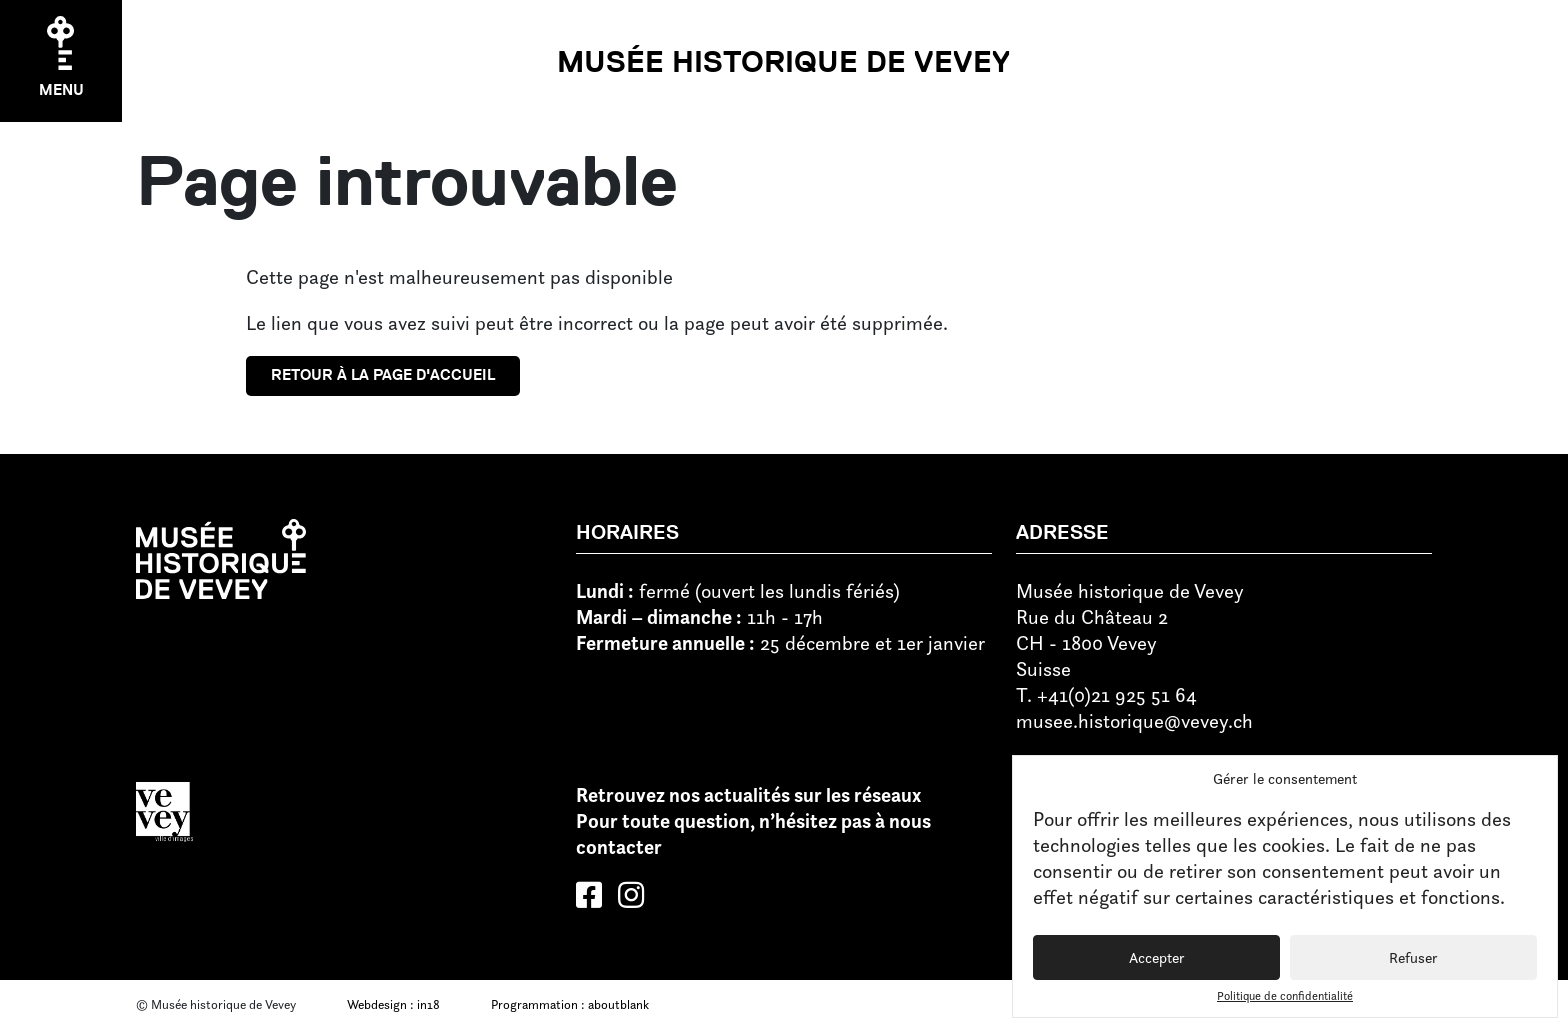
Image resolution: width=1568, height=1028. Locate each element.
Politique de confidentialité (1285, 996)
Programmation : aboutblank (570, 1004)
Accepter (1157, 957)
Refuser (1413, 957)
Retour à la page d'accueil (383, 375)
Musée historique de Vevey (783, 61)
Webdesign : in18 (393, 1004)
